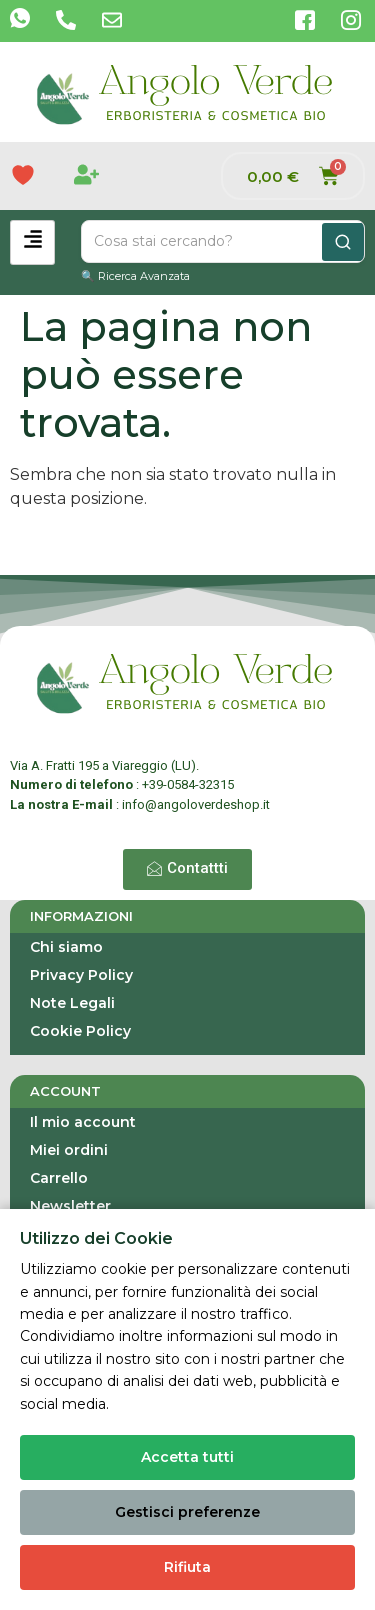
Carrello (59, 1178)
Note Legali (72, 1003)
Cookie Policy (80, 1031)
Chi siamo (66, 947)
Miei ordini (69, 1150)
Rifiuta (187, 1567)
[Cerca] (343, 242)
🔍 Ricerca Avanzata (135, 276)
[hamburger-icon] (32, 242)
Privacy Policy (81, 975)
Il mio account (83, 1122)
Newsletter (70, 1206)
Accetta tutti (187, 1457)
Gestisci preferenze (187, 1512)
